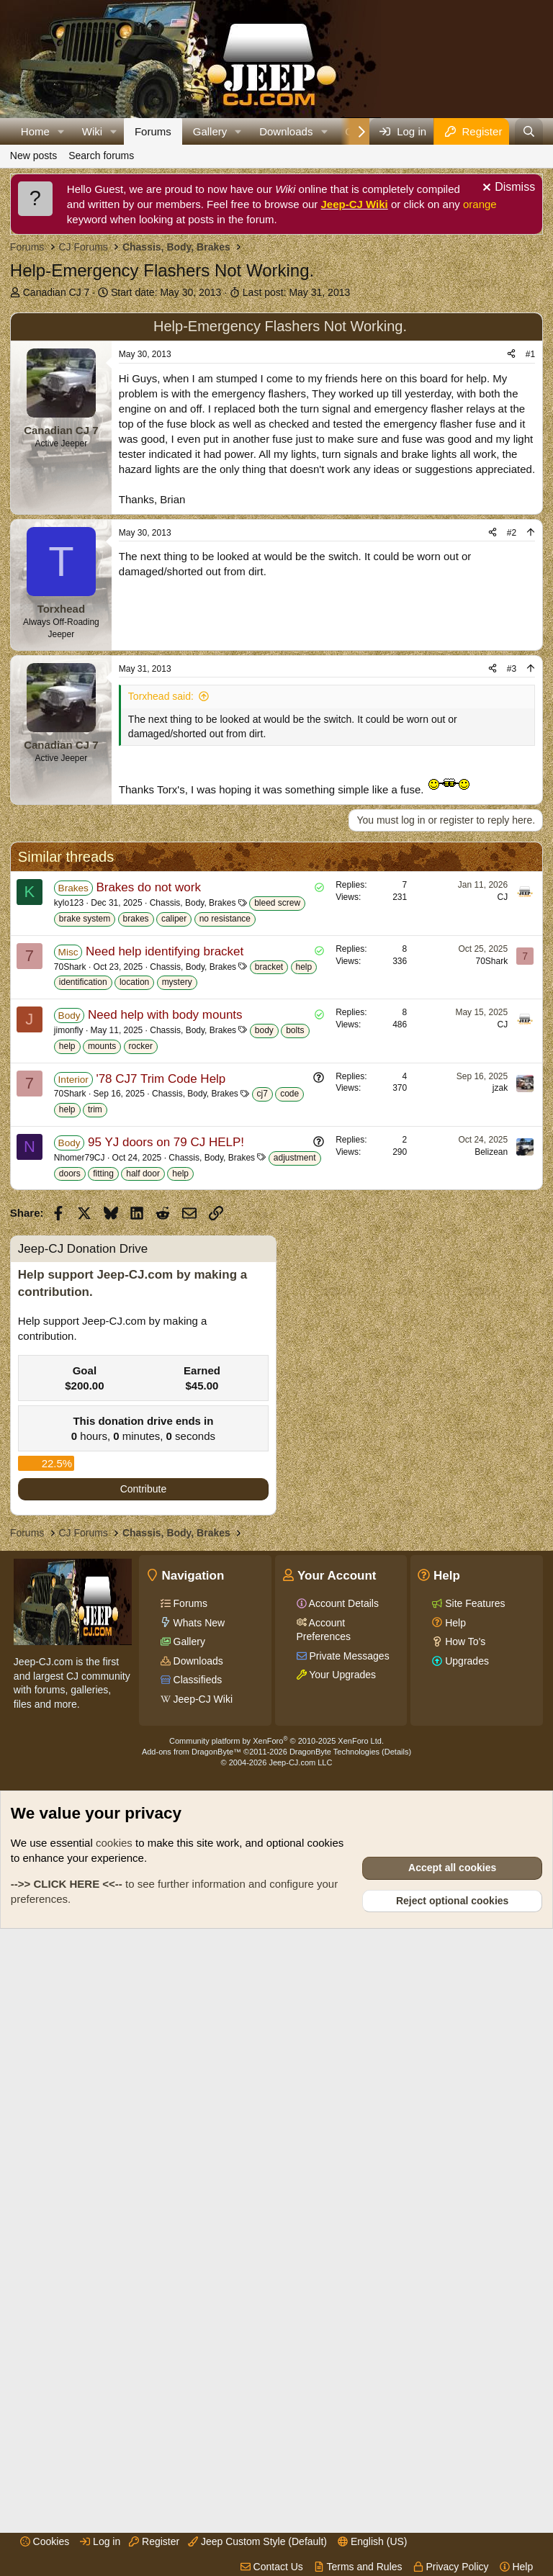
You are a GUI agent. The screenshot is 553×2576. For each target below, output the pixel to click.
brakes (136, 1336)
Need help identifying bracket (164, 1369)
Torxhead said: (161, 901)
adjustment (295, 1575)
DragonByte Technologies (334, 2381)
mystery (177, 1400)
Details (397, 2381)
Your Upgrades (342, 2304)
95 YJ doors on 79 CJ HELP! (166, 1560)
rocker (141, 1464)
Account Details (343, 2233)
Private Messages (348, 2286)
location (134, 1400)
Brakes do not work (148, 1305)
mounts (102, 1464)
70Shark (70, 1384)
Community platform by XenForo (276, 2370)
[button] (61, 131)
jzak (500, 1505)
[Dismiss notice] (507, 189)
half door (143, 1591)
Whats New (198, 2252)
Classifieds (196, 2309)
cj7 (262, 1511)
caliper (173, 1336)
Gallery (210, 131)
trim (95, 1527)
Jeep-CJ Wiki (354, 204)
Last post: (296, 292)
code (289, 1511)
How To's (463, 2271)
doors (70, 1591)
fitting (103, 1591)
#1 (530, 559)
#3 (511, 874)
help (304, 1384)
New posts (33, 155)
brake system (84, 1336)
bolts (295, 1448)
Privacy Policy (451, 2566)
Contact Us (271, 2566)
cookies (114, 2473)
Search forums (101, 155)
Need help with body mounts (165, 1432)
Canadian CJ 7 (56, 292)
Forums (153, 131)
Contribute (143, 2119)
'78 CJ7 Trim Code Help (160, 1496)
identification (83, 1400)
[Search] (529, 131)
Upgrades (465, 2291)
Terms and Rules (358, 2566)
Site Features (473, 2233)
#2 (511, 738)
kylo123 (69, 1320)
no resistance (225, 1336)
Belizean (491, 1569)
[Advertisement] (281, 406)
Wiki (92, 131)
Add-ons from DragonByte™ (191, 2381)
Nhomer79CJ (79, 1575)
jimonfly (69, 1448)
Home (35, 131)
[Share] (511, 559)
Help (517, 2566)
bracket (269, 1384)
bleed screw (277, 1320)
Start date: (166, 292)
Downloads (286, 131)
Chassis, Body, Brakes (193, 1320)
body (264, 1448)
